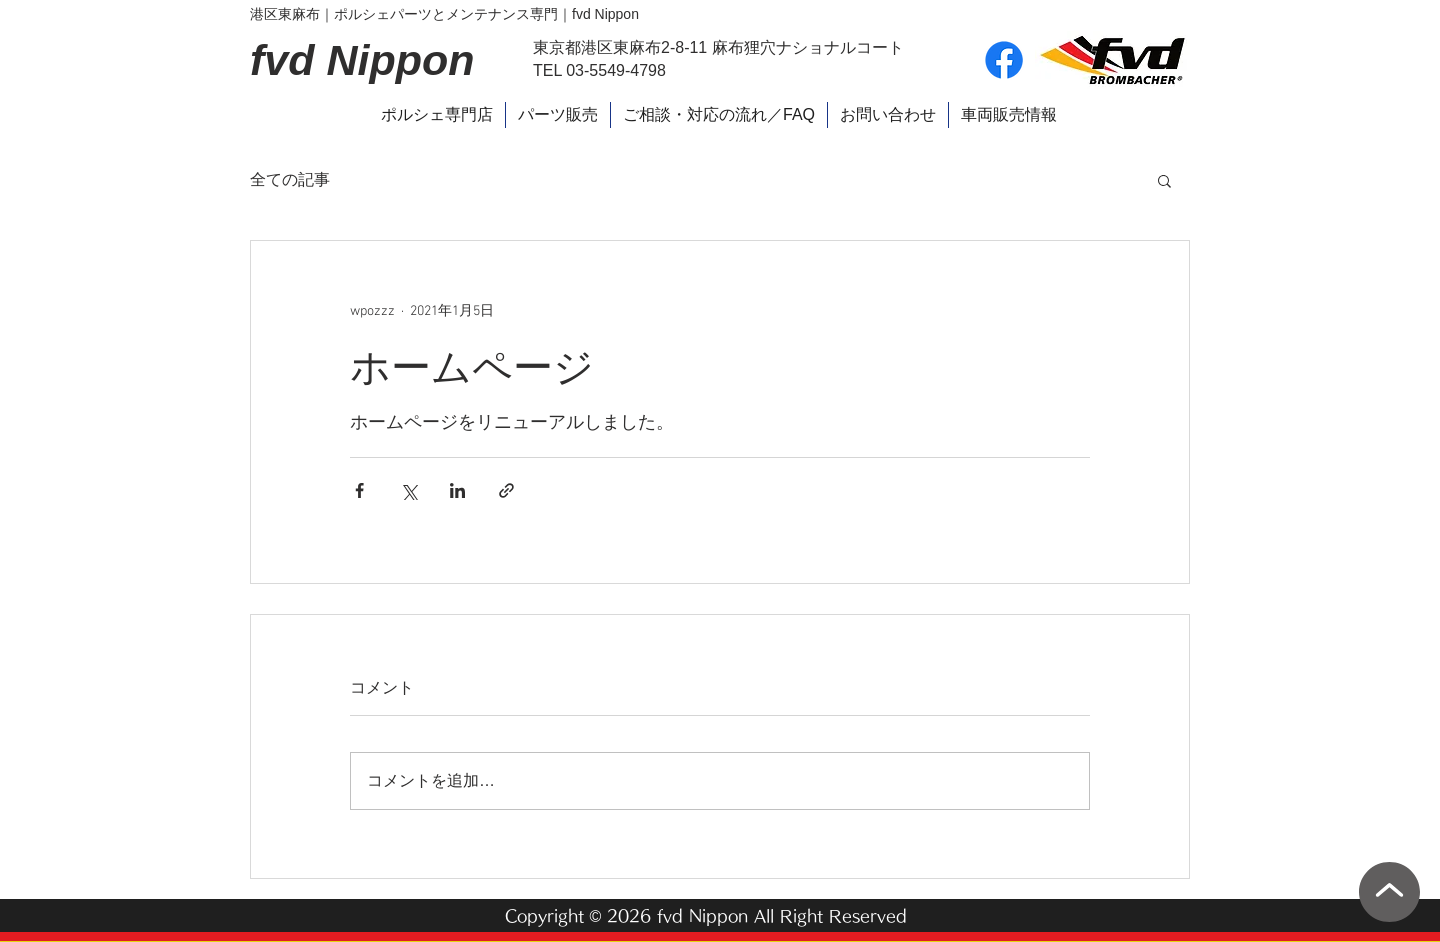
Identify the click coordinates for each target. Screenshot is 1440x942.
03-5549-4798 (616, 70)
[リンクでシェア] (506, 490)
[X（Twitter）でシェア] (408, 490)
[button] (1164, 180)
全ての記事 (290, 179)
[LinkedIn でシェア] (457, 490)
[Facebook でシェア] (359, 490)
